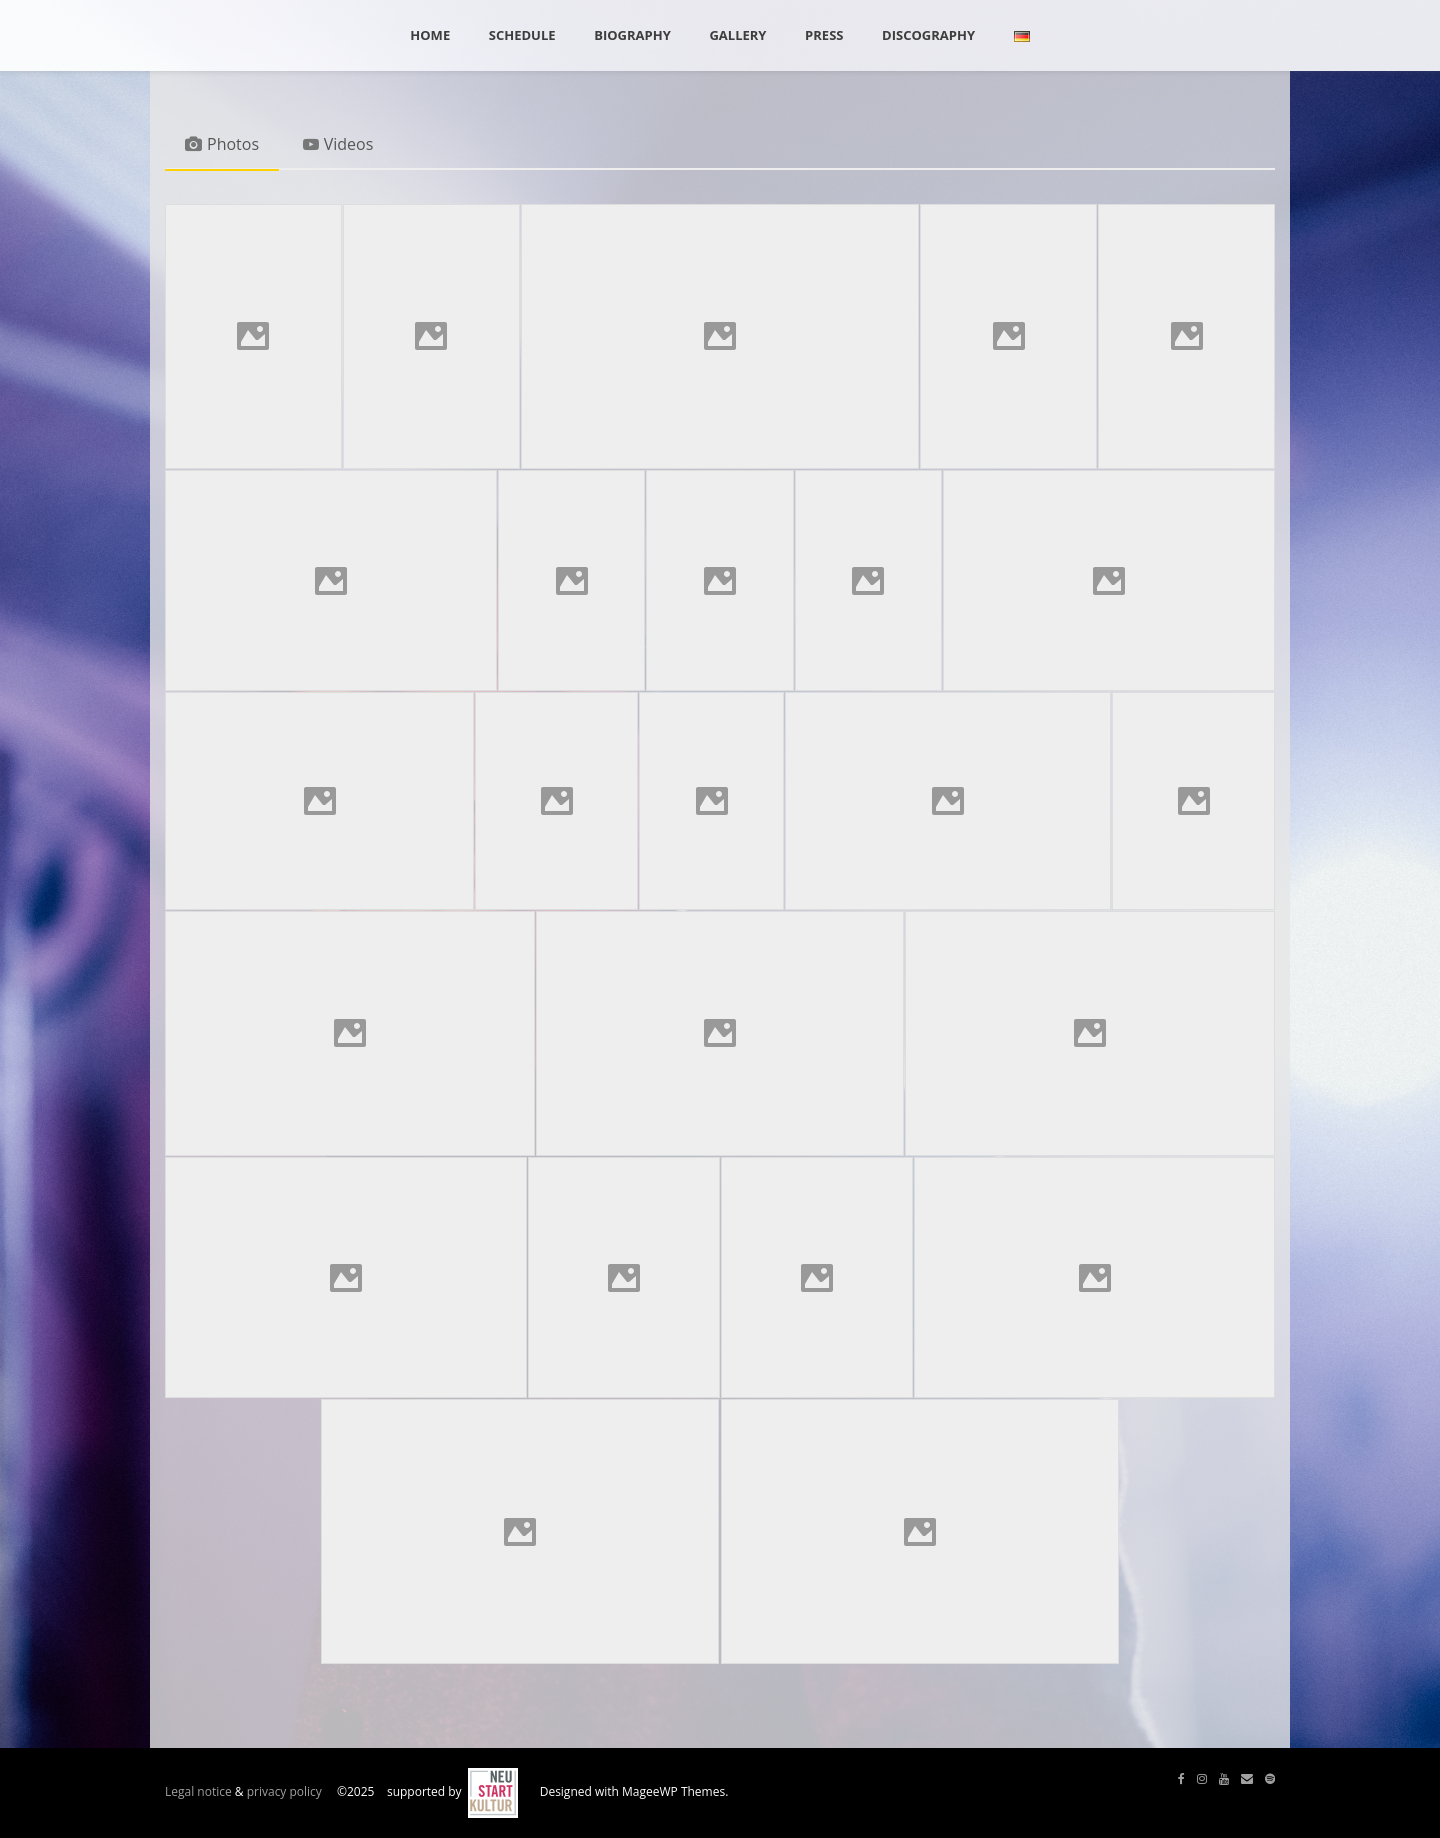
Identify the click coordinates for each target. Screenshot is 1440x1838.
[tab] (222, 146)
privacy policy (284, 1792)
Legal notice (198, 1792)
